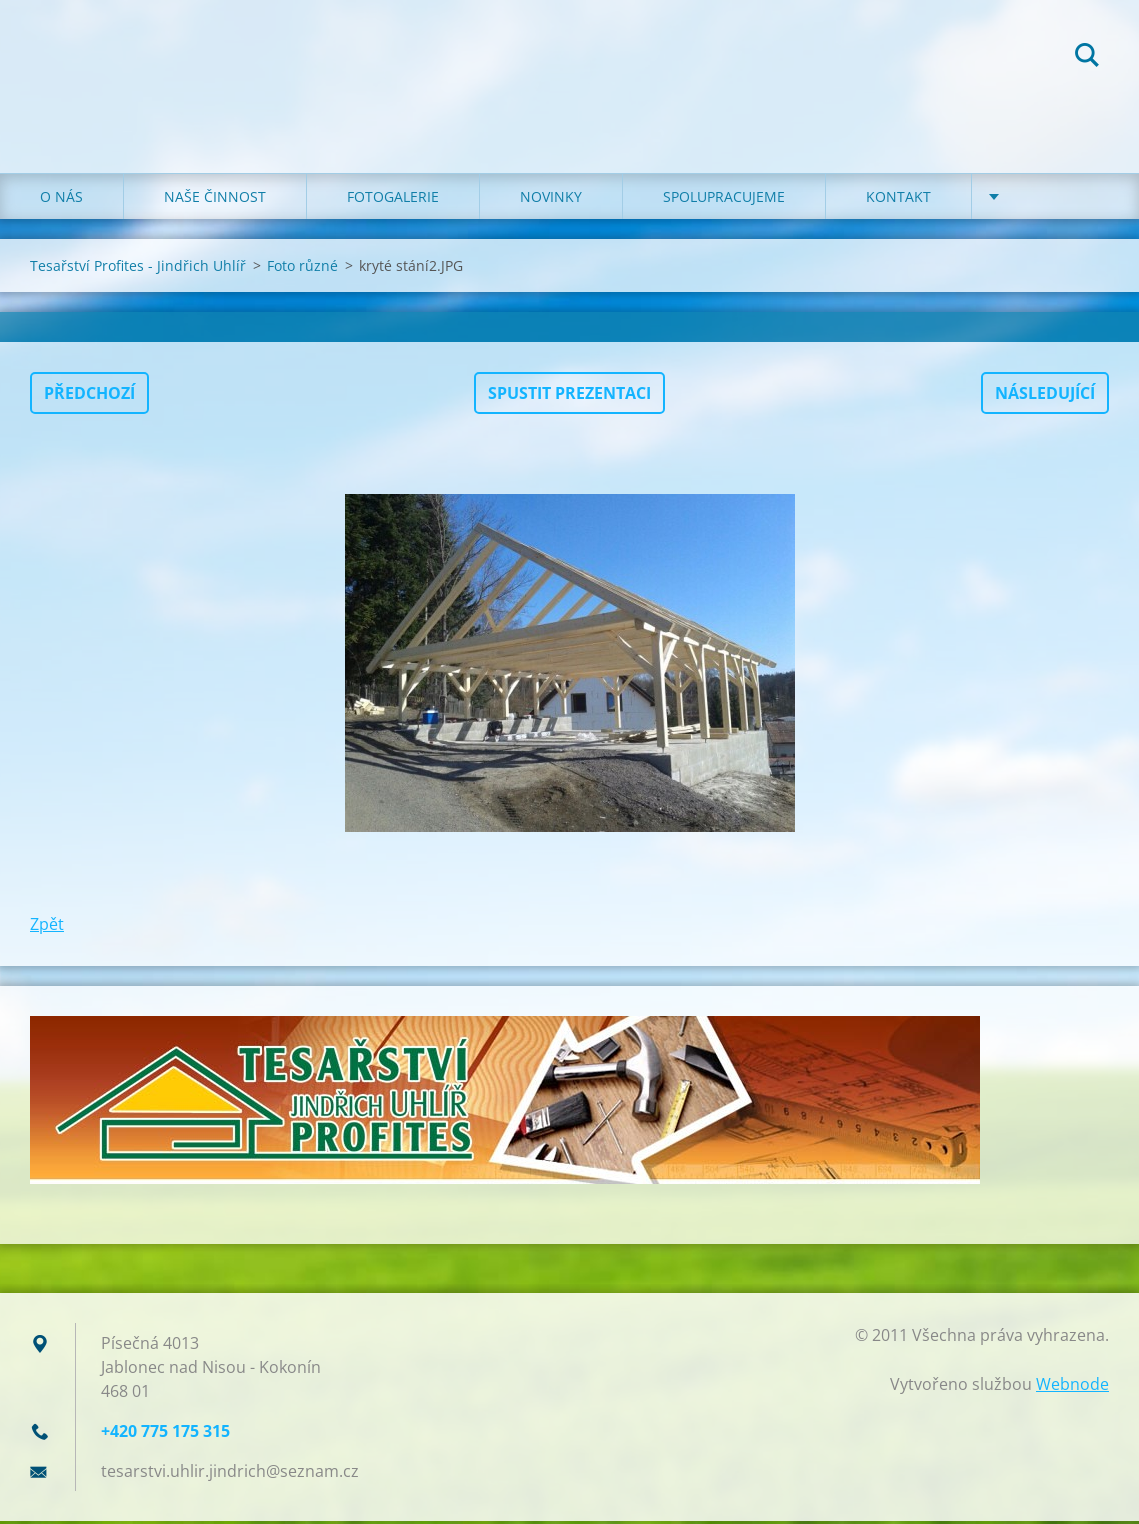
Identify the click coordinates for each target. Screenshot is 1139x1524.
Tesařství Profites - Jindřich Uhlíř (138, 268)
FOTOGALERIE (393, 199)
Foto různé (302, 268)
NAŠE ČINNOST (215, 199)
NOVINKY (551, 199)
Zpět (47, 927)
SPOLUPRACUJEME (724, 199)
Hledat (1087, 58)
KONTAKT (898, 199)
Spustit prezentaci (569, 396)
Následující (1045, 396)
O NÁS (61, 199)
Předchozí (89, 396)
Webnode (1072, 1387)
